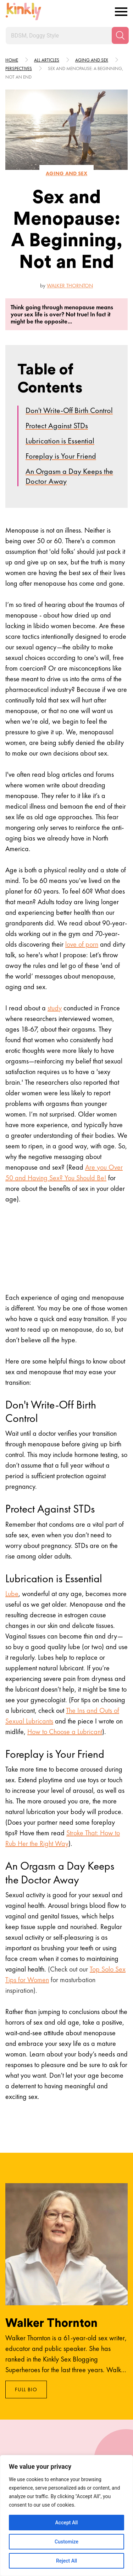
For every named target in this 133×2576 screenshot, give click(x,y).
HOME (11, 60)
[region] (66, 2515)
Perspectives (18, 68)
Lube (11, 1593)
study (55, 1007)
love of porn (81, 944)
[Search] (120, 35)
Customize (66, 2542)
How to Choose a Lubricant (64, 1731)
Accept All (66, 2522)
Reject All (66, 2561)
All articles (46, 60)
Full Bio (26, 2389)
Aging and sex (91, 60)
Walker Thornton (70, 285)
